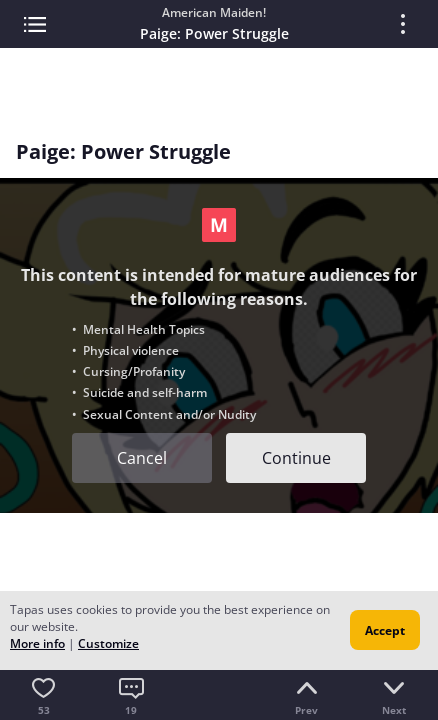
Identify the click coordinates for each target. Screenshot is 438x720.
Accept (385, 630)
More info (37, 643)
